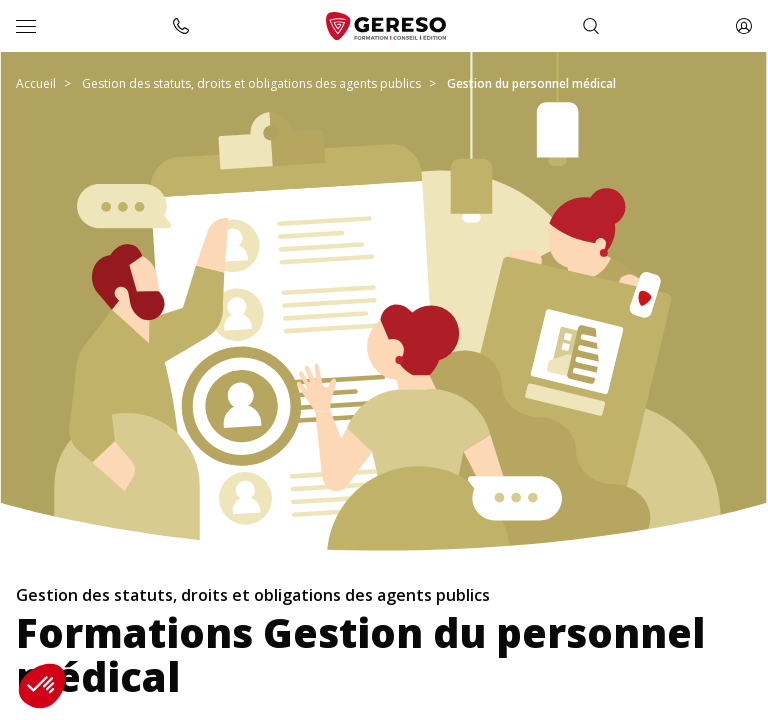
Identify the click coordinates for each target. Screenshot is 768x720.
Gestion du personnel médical (531, 83)
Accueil (36, 83)
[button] (42, 686)
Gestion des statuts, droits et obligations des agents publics (251, 83)
